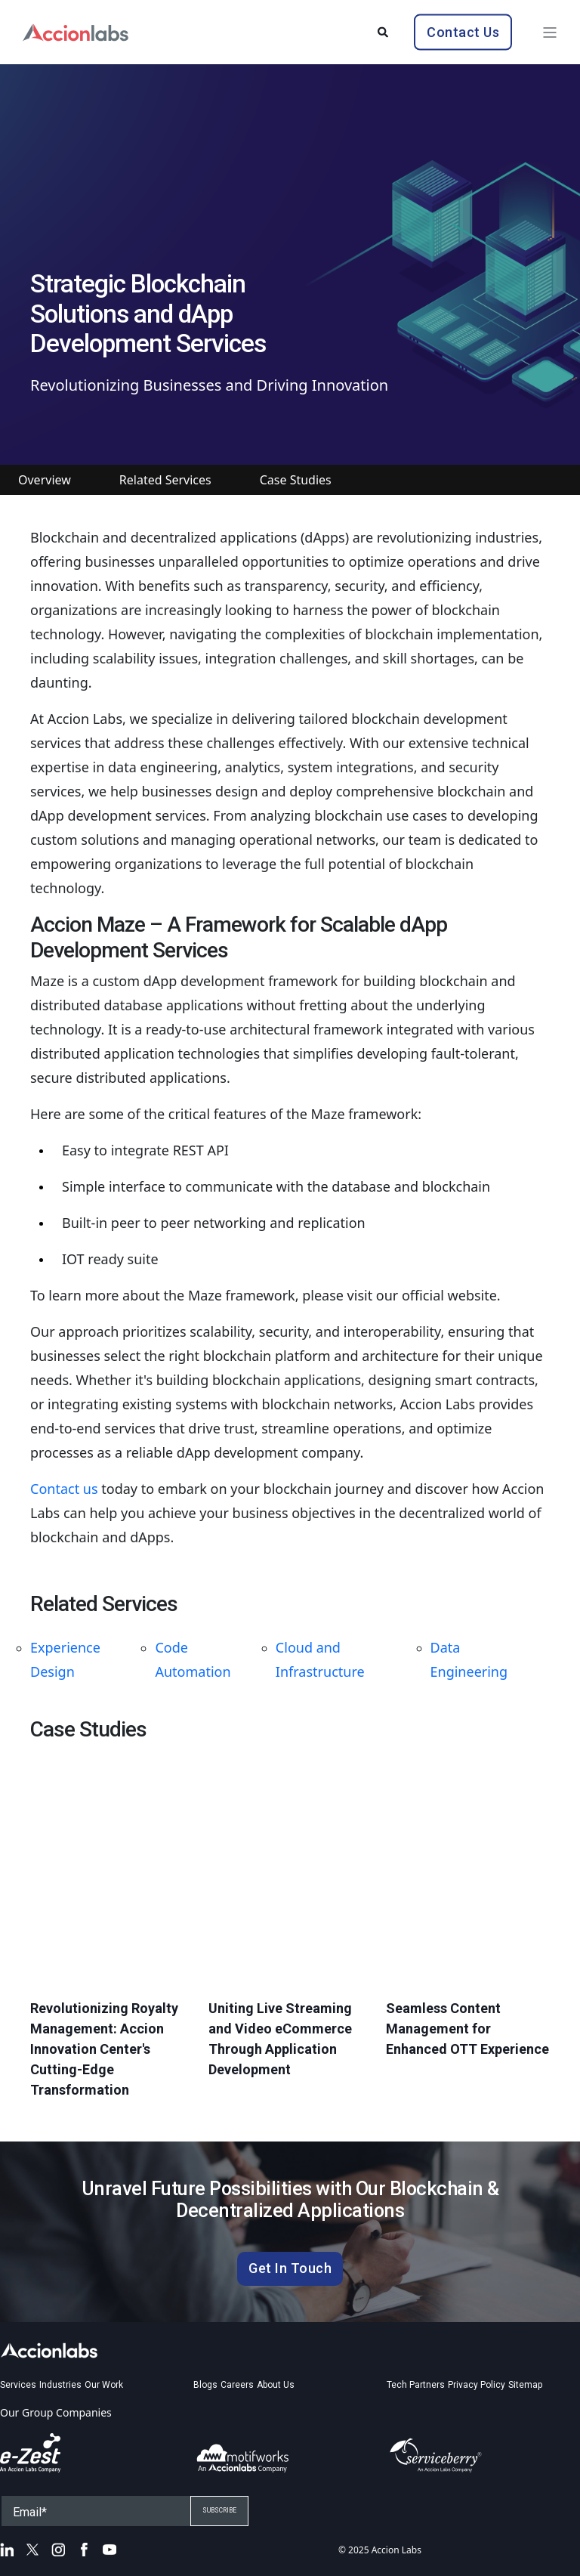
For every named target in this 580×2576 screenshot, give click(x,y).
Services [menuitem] (18, 2385)
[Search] (384, 30)
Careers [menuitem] (237, 2385)
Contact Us (463, 31)
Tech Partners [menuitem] (416, 2385)
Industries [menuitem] (60, 2385)
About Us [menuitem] (276, 2385)
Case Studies (296, 480)
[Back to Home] (75, 30)
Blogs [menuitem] (205, 2385)
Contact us (64, 1489)
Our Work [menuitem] (104, 2385)
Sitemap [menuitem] (525, 2385)
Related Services (165, 480)
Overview (44, 480)
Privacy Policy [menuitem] (476, 2385)
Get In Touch (290, 2268)
